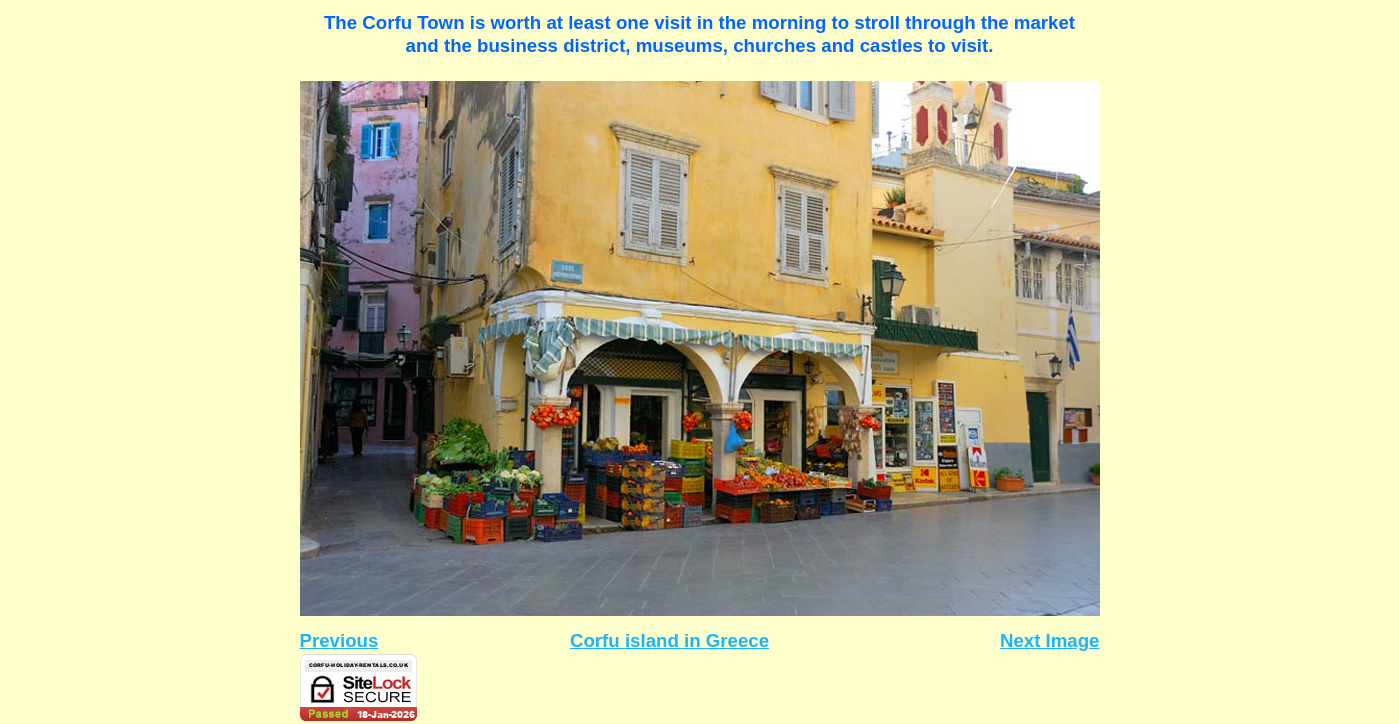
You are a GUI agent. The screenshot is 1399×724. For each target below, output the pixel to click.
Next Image (1050, 640)
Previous (339, 640)
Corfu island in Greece (669, 640)
